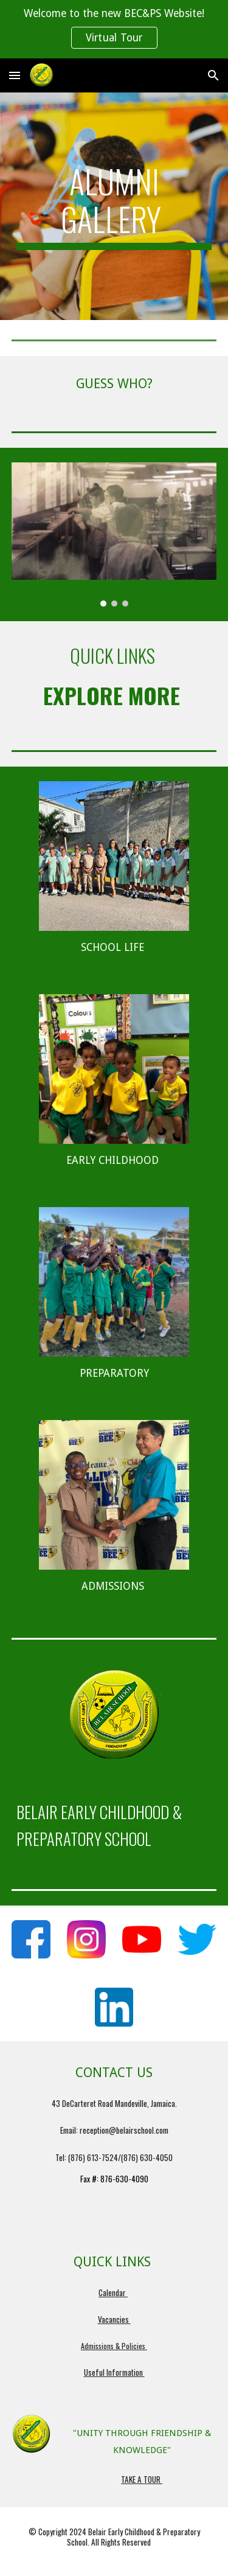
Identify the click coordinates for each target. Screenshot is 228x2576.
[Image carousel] (114, 534)
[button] (14, 75)
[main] (114, 207)
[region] (114, 29)
